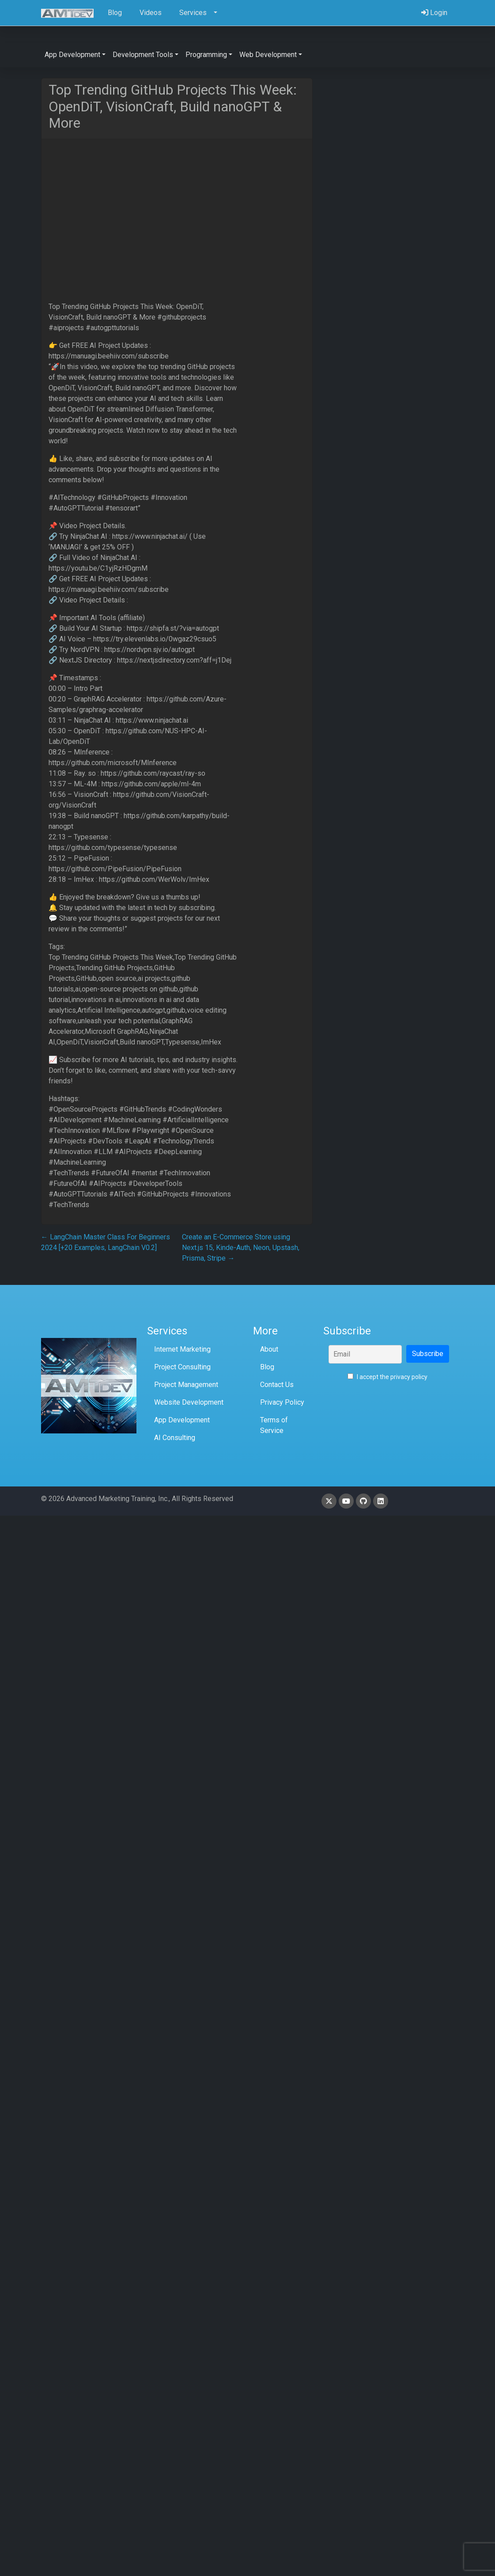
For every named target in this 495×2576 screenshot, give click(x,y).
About (269, 1349)
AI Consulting (174, 1437)
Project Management (186, 1384)
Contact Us (277, 1384)
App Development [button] (72, 54)
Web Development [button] (268, 54)
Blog (267, 1367)
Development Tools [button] (143, 54)
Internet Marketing (182, 1349)
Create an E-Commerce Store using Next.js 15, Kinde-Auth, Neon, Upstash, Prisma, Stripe (240, 1247)
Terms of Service (274, 1425)
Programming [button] (206, 54)
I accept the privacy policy (387, 1376)
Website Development (188, 1402)
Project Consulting (182, 1367)
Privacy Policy (282, 1402)
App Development (182, 1420)
